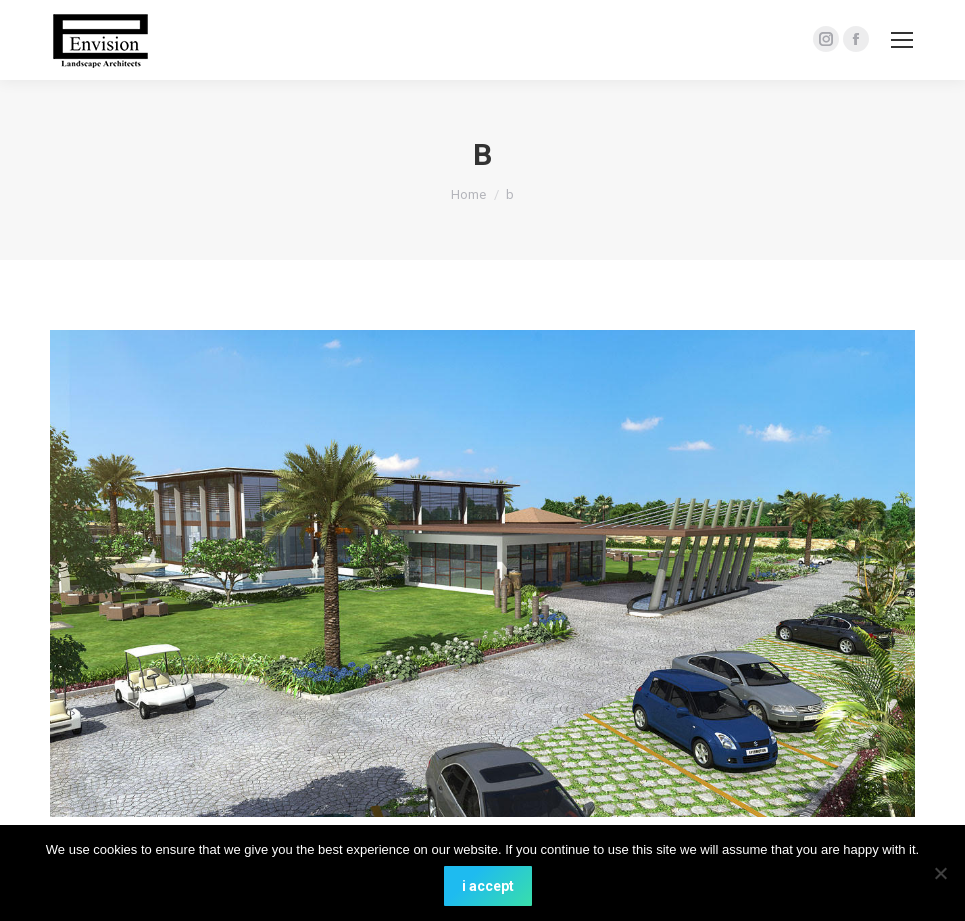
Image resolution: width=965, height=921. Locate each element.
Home (468, 194)
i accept (488, 886)
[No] (940, 873)
